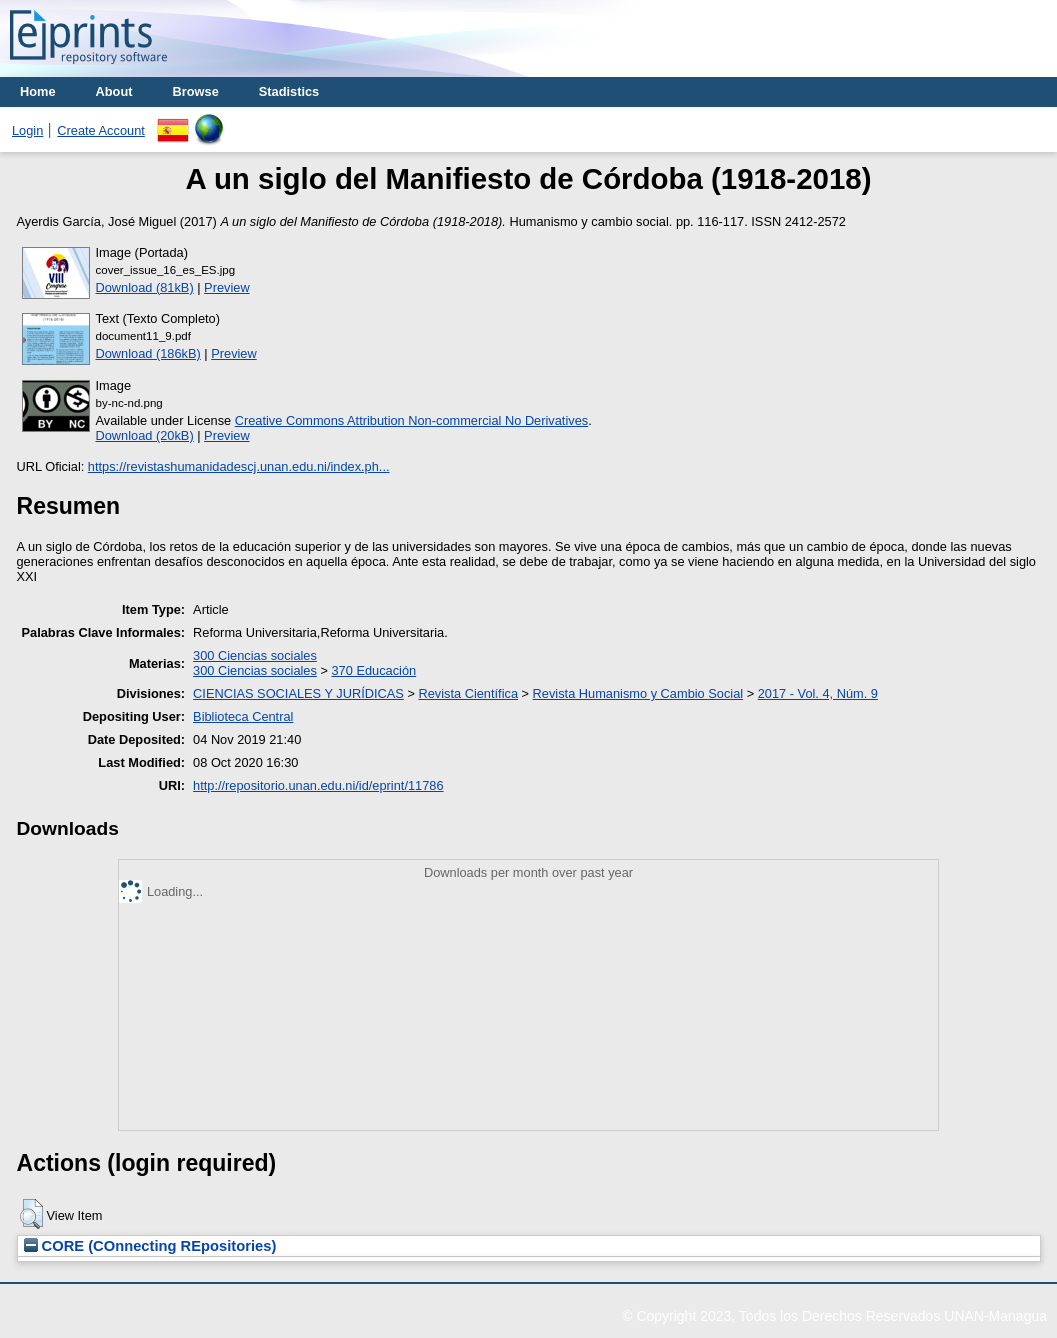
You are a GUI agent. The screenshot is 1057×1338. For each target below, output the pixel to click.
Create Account (101, 130)
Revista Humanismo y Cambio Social (638, 693)
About (114, 91)
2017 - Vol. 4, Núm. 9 (818, 693)
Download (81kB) (145, 287)
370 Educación (373, 670)
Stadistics (289, 91)
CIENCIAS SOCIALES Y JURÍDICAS (298, 693)
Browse (196, 91)
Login (27, 130)
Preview (227, 287)
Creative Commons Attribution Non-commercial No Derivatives (411, 420)
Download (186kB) (148, 353)
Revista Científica (468, 693)
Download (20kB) (145, 435)
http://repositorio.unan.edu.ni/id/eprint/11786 (318, 785)
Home (38, 91)
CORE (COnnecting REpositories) (150, 1246)
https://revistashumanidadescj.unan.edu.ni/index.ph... (239, 466)
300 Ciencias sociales (255, 655)
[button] (31, 1214)
